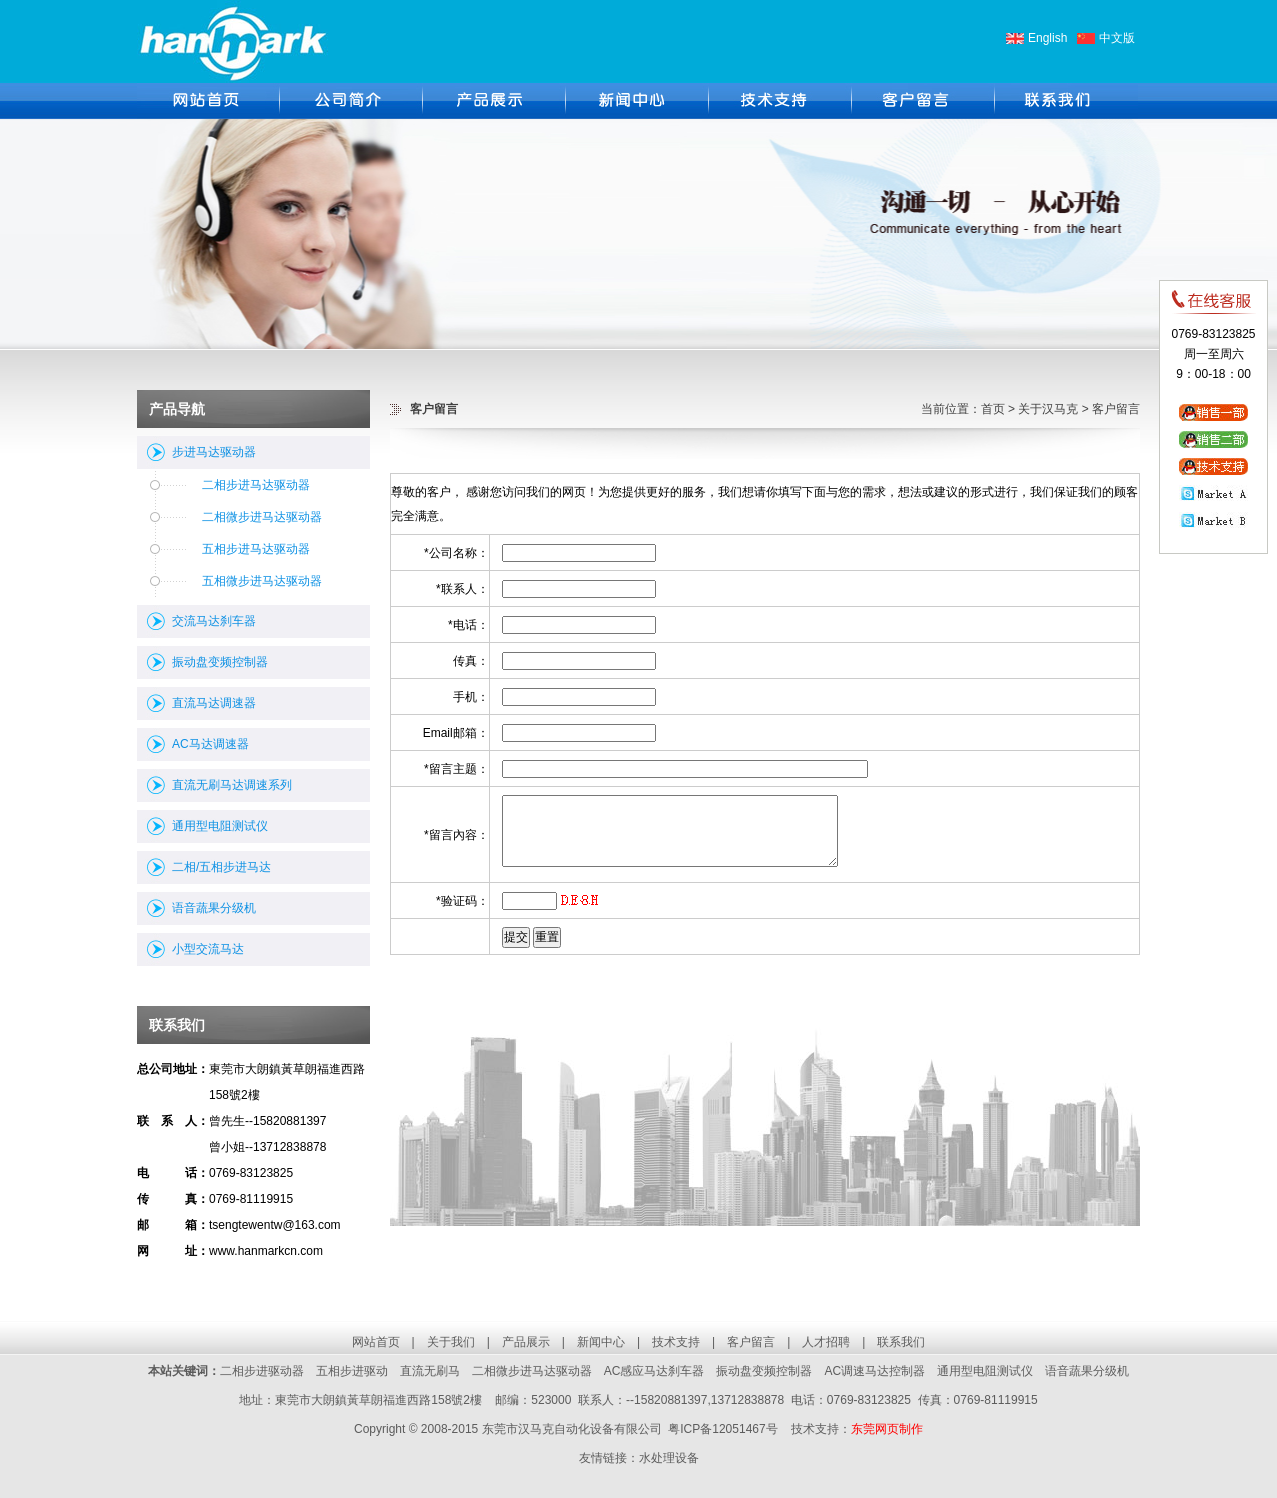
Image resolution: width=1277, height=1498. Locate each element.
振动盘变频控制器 (220, 662)
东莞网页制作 (887, 1429)
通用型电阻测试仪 (220, 826)
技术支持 (676, 1342)
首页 (993, 409)
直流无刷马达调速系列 (232, 785)
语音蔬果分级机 (214, 908)
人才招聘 (826, 1342)
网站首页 (376, 1342)
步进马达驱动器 (214, 452)
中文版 (1117, 38)
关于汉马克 (1048, 409)
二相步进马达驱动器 (256, 485)
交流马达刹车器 (214, 621)
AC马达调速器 (210, 744)
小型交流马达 (208, 949)
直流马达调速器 (214, 703)
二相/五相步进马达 (221, 867)
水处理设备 (669, 1458)
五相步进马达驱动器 (256, 549)
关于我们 (451, 1342)
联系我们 (901, 1342)
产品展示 (526, 1342)
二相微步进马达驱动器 (262, 517)
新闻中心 (601, 1342)
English (1047, 38)
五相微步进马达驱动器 (262, 581)
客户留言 (751, 1342)
